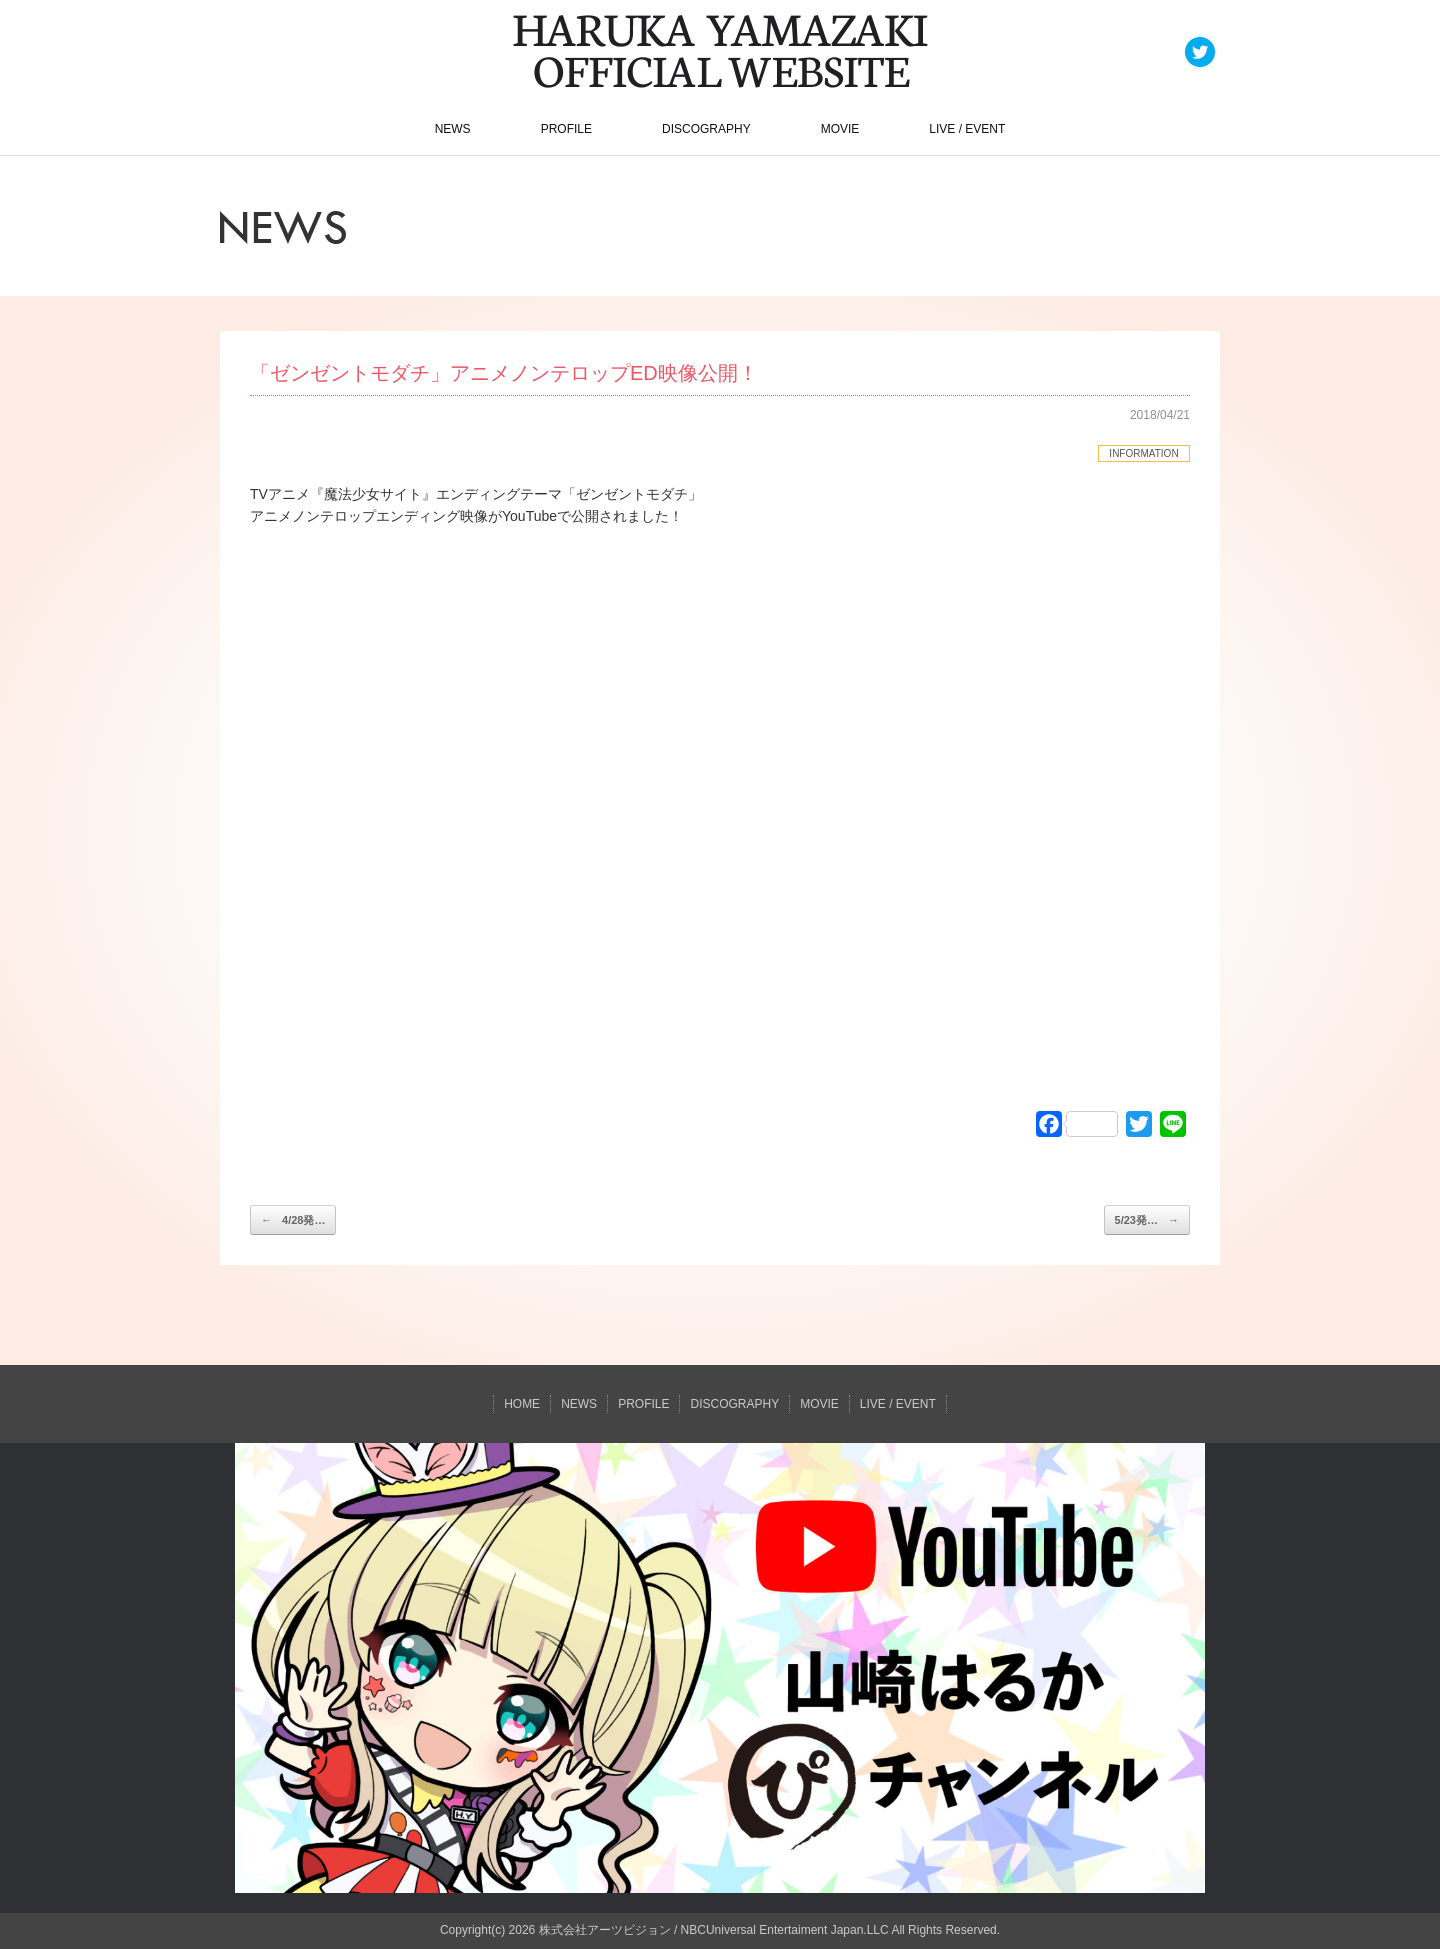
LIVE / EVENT (967, 129)
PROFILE (566, 129)
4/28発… (293, 1220)
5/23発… (1147, 1220)
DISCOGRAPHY (706, 129)
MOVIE (840, 129)
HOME (522, 1404)
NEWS (453, 129)
